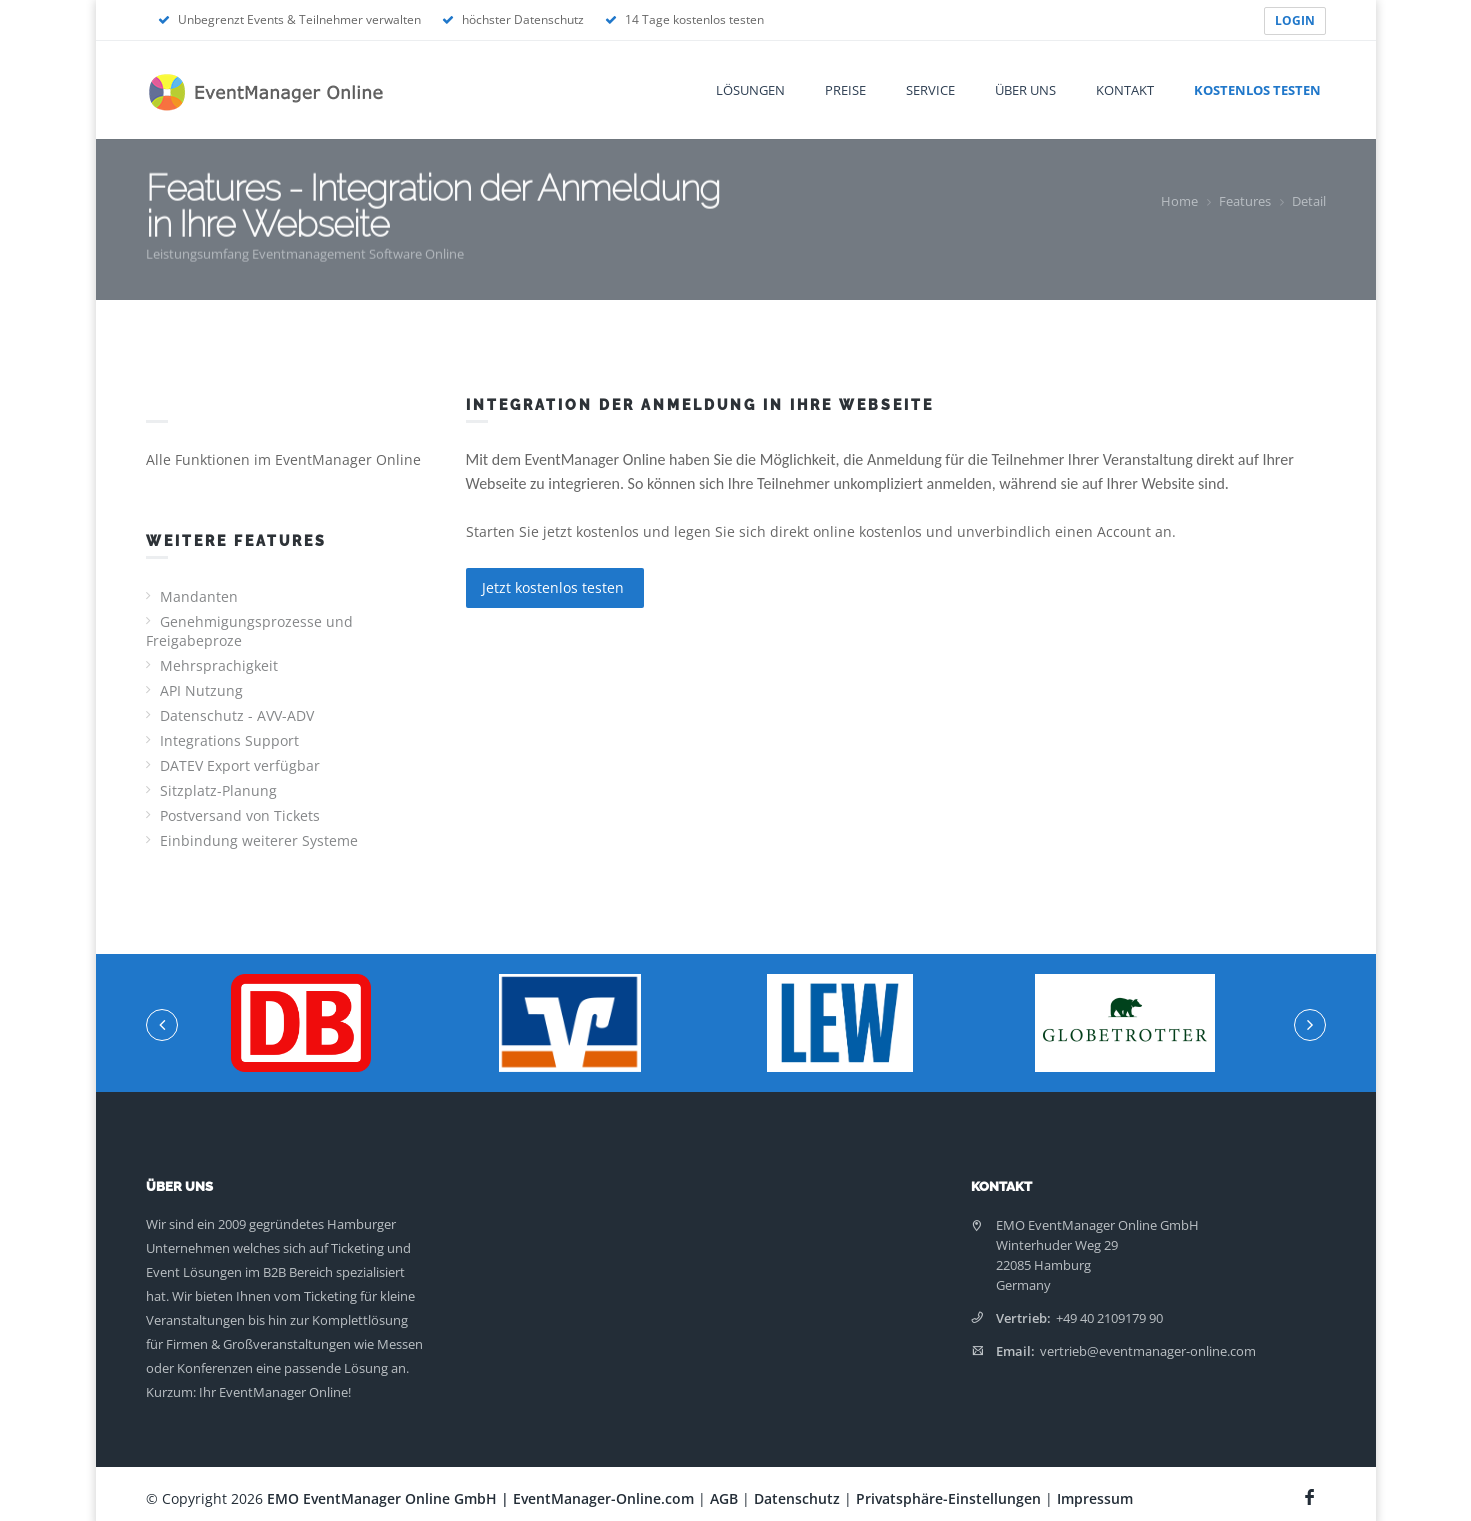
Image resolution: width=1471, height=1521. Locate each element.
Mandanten (199, 596)
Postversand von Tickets (240, 815)
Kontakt (1125, 90)
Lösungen (750, 90)
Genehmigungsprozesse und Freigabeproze (249, 631)
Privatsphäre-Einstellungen (948, 1498)
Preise (845, 90)
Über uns (1025, 90)
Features (1245, 201)
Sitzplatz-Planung (218, 790)
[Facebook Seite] (1312, 1494)
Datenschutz (797, 1498)
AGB (724, 1498)
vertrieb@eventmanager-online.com (1148, 1351)
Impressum (1095, 1498)
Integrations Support (229, 740)
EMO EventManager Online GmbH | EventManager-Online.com (480, 1498)
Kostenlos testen (1257, 90)
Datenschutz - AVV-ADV (237, 715)
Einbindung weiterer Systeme (259, 840)
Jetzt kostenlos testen (555, 587)
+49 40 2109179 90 (1109, 1318)
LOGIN (1295, 20)
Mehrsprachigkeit (219, 665)
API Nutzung (201, 690)
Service (930, 90)
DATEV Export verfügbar (240, 765)
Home (1179, 201)
